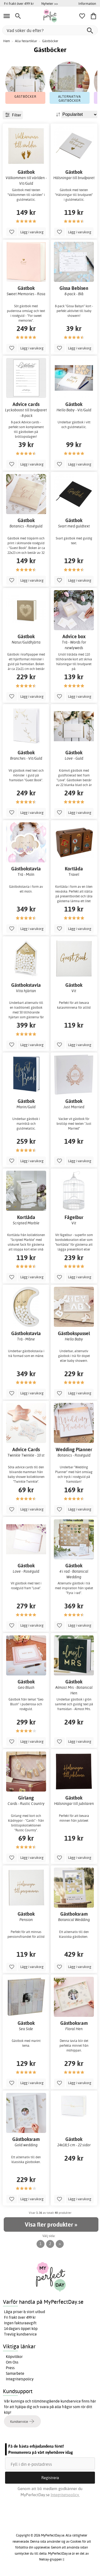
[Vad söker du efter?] (50, 30)
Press (10, 2367)
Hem (6, 41)
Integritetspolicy (20, 2379)
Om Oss (12, 2362)
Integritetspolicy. (65, 2494)
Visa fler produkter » (51, 2224)
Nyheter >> (49, 3)
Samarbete (15, 2373)
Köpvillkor (14, 2356)
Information (87, 3)
